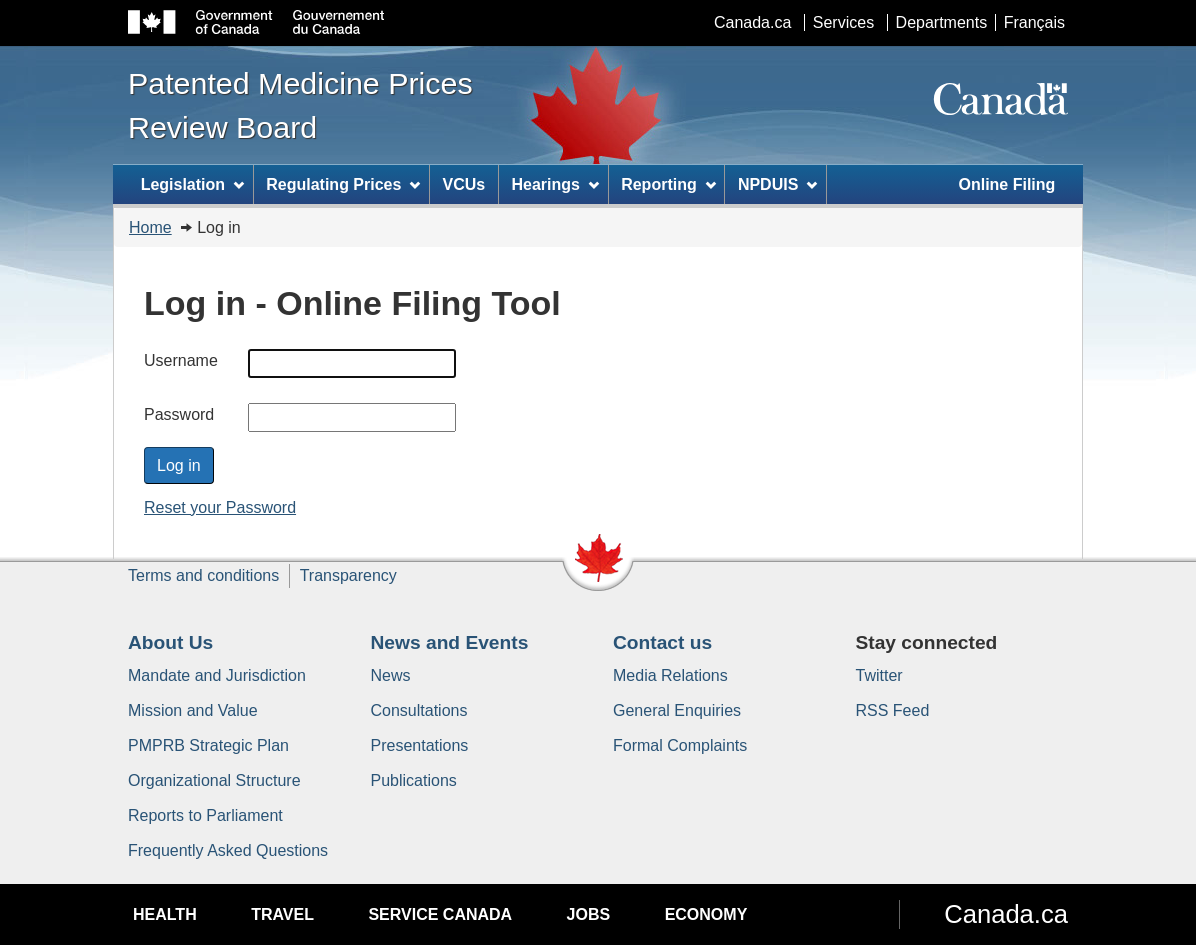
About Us (170, 642)
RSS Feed (893, 710)
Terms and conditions (203, 575)
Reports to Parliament (205, 815)
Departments (942, 22)
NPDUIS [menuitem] (777, 184)
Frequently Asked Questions (228, 850)
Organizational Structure (214, 780)
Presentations (420, 745)
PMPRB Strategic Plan (208, 745)
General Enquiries (677, 710)
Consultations (419, 710)
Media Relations (670, 675)
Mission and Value (193, 710)
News (391, 675)
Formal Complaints (680, 745)
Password (179, 414)
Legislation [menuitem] (192, 184)
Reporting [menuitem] (668, 184)
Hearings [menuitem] (555, 184)
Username (181, 360)
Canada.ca (752, 22)
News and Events (450, 642)
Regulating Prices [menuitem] (343, 184)
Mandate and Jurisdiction (217, 675)
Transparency (348, 575)
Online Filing (1006, 184)
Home (150, 227)
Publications (414, 780)
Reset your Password (220, 507)
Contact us (662, 642)
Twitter (879, 675)
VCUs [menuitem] (464, 184)
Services (843, 22)
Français (1034, 22)
